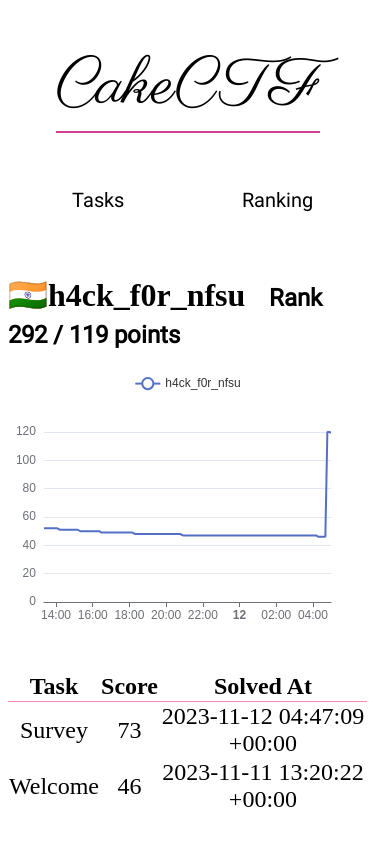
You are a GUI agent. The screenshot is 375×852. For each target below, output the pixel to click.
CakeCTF (188, 87)
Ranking (277, 200)
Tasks (98, 200)
